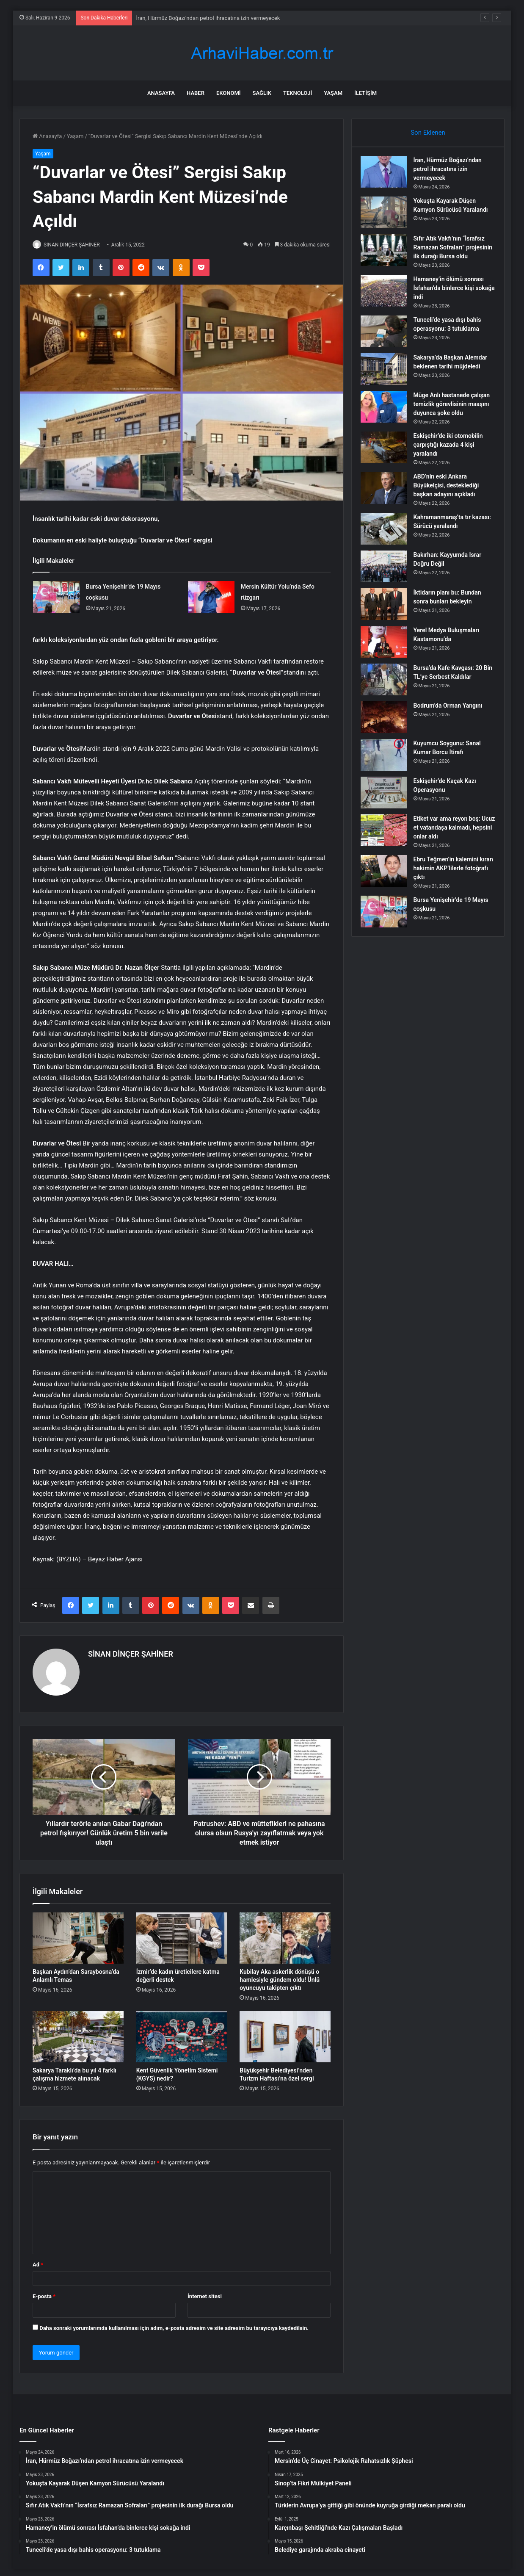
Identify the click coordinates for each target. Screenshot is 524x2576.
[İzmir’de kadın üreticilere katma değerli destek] (181, 1934)
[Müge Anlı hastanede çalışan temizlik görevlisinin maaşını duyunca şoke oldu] (387, 423)
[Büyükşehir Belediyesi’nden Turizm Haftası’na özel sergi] (285, 2033)
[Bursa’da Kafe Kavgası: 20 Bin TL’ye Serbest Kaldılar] (387, 695)
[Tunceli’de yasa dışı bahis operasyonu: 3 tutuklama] (387, 347)
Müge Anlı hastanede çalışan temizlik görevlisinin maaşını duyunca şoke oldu (454, 420)
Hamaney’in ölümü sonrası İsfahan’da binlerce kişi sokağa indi (452, 304)
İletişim (365, 93)
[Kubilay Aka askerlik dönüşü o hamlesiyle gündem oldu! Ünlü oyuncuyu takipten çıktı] (285, 1934)
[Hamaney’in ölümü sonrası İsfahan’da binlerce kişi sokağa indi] (387, 307)
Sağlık (262, 93)
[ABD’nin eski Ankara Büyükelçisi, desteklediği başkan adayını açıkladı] (387, 504)
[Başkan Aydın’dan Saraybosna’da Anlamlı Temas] (78, 1934)
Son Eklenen (428, 132)
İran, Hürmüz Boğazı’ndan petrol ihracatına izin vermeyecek (208, 18)
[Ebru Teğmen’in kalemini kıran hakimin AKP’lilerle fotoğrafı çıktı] (387, 887)
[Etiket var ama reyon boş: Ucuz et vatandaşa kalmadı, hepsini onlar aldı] (387, 846)
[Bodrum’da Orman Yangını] (387, 733)
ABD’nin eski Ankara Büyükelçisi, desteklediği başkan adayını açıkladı (450, 501)
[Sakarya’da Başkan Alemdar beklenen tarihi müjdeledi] (387, 385)
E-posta (44, 2292)
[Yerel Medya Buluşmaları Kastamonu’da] (387, 658)
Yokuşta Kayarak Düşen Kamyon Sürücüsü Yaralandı (448, 214)
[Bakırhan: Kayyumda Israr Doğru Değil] (387, 582)
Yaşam (333, 93)
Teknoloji (297, 93)
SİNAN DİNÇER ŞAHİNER (76, 245)
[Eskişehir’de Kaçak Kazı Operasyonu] (387, 809)
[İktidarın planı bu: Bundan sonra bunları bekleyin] (387, 620)
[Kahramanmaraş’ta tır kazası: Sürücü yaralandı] (387, 545)
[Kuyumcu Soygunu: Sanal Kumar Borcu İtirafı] (387, 771)
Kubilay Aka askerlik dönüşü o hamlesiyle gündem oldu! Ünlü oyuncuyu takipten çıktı (280, 1976)
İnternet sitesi (205, 2292)
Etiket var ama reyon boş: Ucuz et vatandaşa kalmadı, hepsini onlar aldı (453, 843)
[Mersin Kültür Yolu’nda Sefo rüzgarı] (211, 597)
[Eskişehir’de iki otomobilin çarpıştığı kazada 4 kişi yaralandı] (387, 463)
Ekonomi (228, 93)
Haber (195, 93)
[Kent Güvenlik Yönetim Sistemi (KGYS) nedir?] (181, 2033)
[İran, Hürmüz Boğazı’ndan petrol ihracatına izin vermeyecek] (387, 176)
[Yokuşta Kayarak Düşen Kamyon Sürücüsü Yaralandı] (387, 216)
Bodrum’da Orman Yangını (451, 721)
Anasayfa (161, 93)
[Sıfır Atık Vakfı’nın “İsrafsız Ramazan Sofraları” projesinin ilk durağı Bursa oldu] (387, 257)
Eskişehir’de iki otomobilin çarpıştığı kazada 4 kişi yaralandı (452, 460)
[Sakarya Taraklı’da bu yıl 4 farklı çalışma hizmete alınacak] (78, 2033)
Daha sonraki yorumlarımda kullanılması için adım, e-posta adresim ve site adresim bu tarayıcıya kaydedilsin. (174, 2324)
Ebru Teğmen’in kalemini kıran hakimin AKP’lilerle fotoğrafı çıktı (449, 884)
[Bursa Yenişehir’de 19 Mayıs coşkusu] (56, 597)
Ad (38, 2261)
